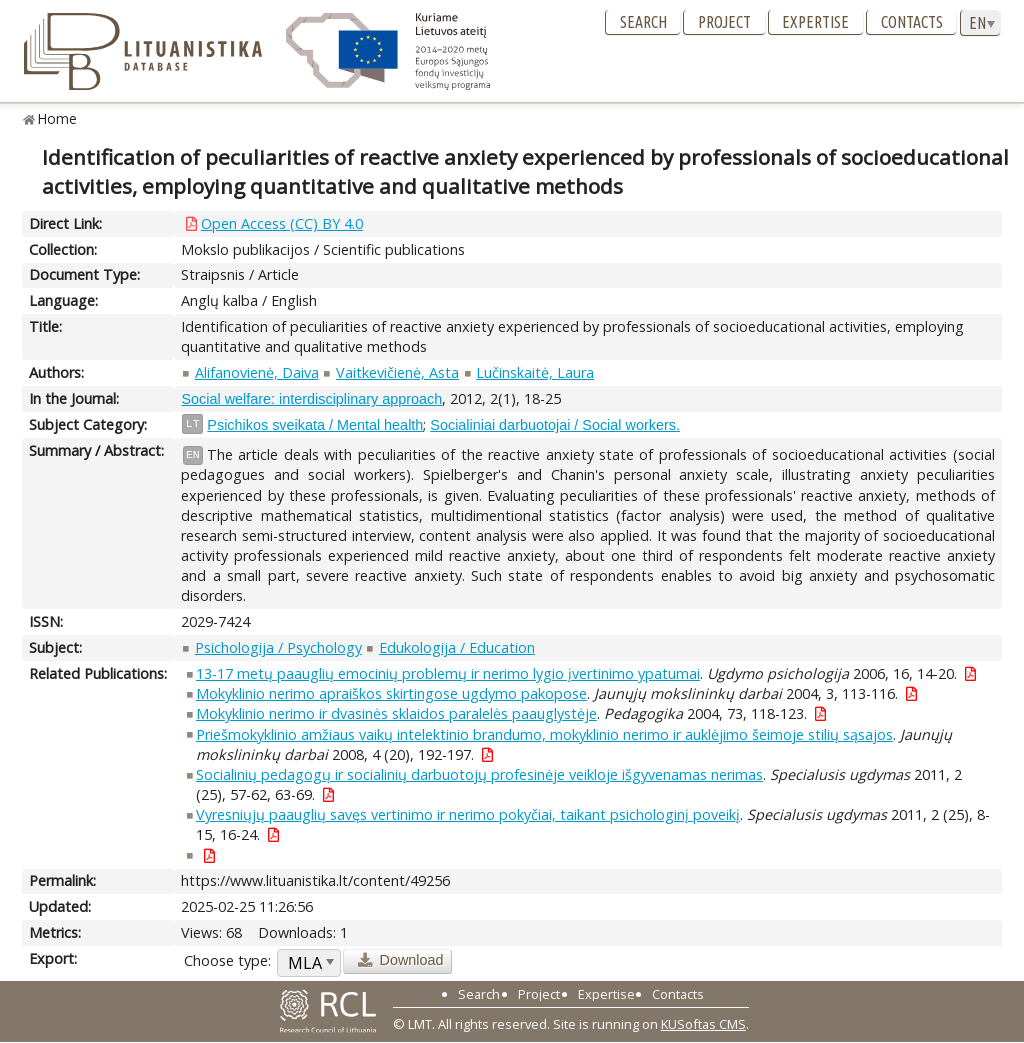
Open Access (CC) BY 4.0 (282, 223)
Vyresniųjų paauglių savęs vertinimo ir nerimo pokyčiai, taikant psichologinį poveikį (468, 814)
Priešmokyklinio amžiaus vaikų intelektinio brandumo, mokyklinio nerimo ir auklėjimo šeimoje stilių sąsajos (544, 734)
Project (724, 22)
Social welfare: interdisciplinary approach (311, 399)
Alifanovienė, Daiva (257, 372)
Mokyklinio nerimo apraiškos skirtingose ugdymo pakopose (391, 693)
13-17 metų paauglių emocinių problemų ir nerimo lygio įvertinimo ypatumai (448, 673)
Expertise (815, 22)
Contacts (912, 22)
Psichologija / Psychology (278, 647)
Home (57, 118)
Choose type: (227, 960)
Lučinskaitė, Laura (535, 372)
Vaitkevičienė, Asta (397, 372)
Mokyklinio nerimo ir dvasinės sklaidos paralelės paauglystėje (396, 713)
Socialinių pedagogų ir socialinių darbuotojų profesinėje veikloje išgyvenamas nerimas (479, 774)
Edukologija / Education (457, 647)
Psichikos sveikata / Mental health (315, 425)
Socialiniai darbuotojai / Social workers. (555, 425)
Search (643, 22)
